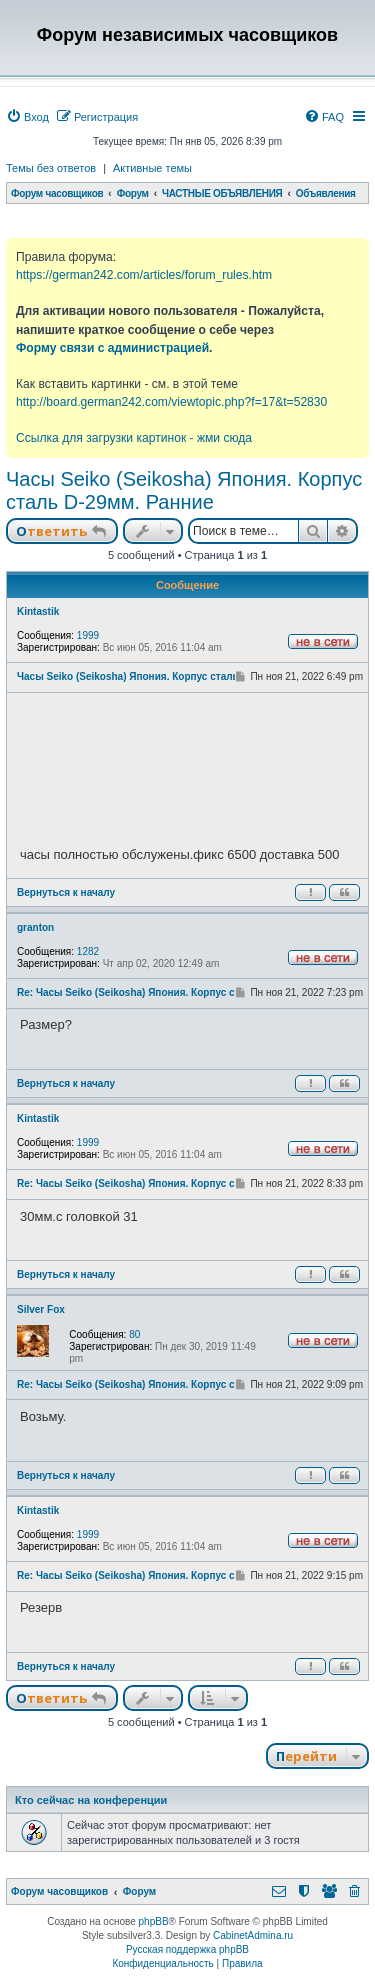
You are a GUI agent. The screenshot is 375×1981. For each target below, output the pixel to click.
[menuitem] (27, 117)
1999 (88, 635)
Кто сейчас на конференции (91, 1800)
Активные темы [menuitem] (152, 168)
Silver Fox (41, 1309)
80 (134, 1334)
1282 (88, 951)
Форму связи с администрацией (112, 348)
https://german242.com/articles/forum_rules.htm (144, 275)
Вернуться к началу (66, 892)
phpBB (154, 1921)
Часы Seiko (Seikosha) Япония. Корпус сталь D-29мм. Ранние (184, 490)
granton (35, 927)
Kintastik (38, 611)
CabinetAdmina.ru (253, 1935)
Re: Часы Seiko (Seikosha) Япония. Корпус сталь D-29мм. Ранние (177, 992)
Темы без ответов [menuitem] (51, 168)
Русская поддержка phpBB (187, 1949)
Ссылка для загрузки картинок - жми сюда (134, 438)
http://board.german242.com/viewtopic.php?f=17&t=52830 (171, 402)
